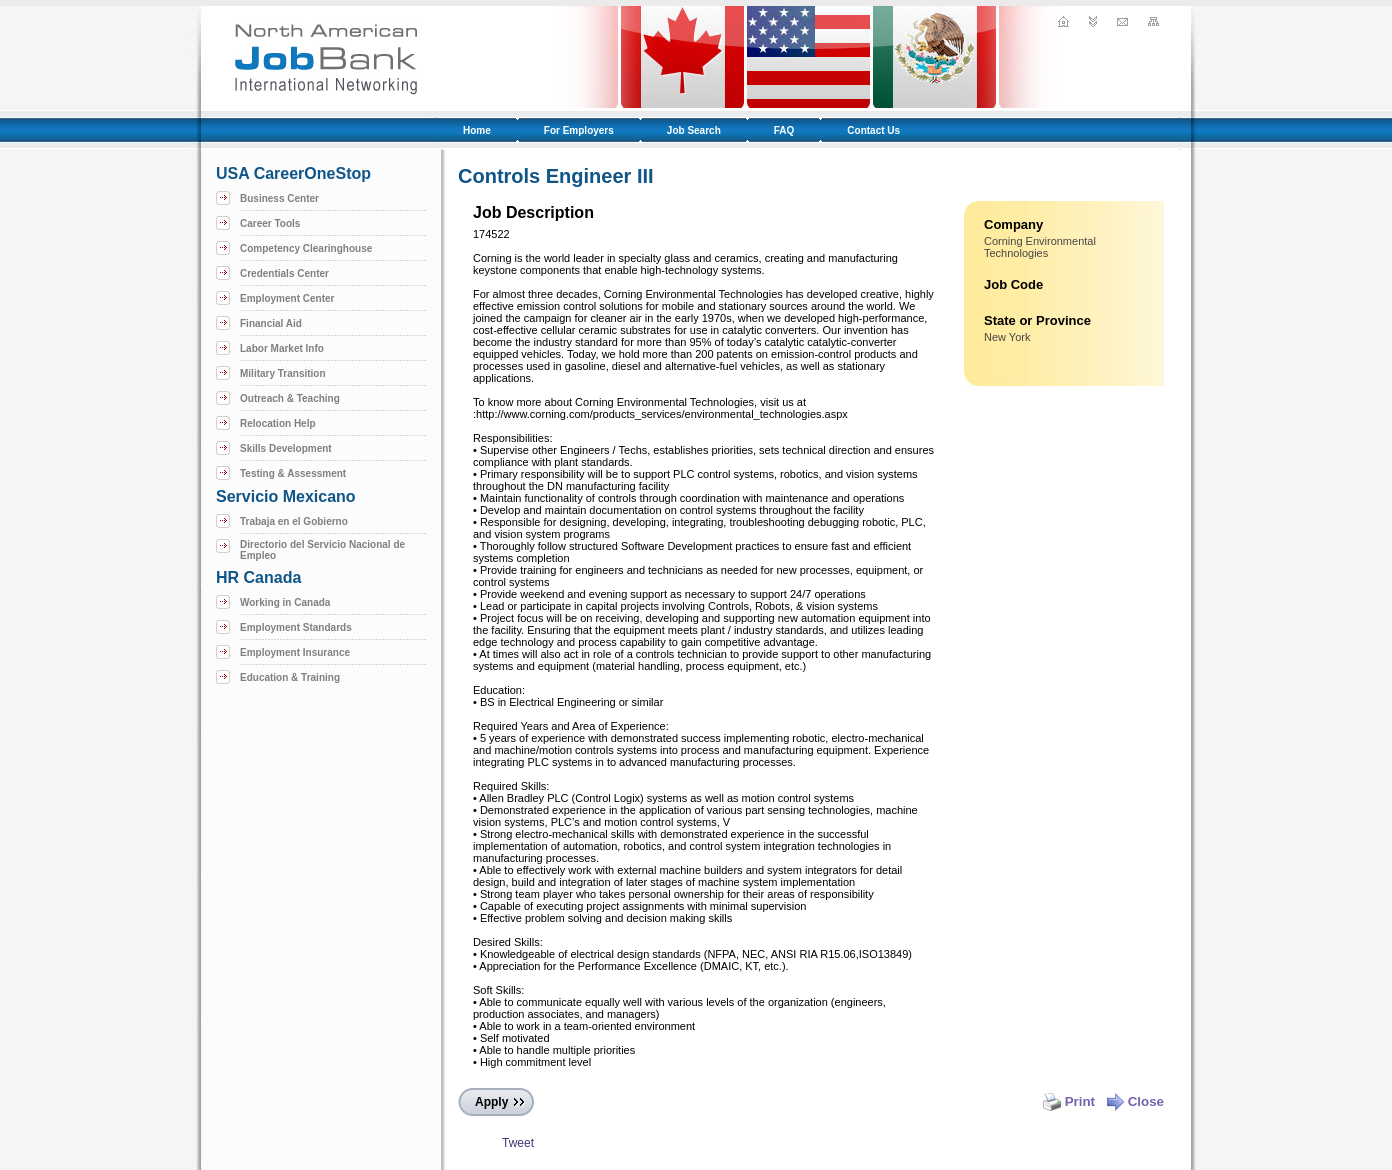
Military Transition (283, 373)
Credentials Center (284, 273)
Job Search (694, 130)
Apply (491, 1102)
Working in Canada (285, 602)
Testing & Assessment (293, 473)
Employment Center (287, 298)
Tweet (518, 1143)
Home (477, 130)
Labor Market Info (282, 348)
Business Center (279, 198)
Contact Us (873, 130)
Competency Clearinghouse (306, 248)
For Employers (579, 130)
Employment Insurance (295, 652)
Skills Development (286, 448)
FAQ (784, 130)
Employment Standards (296, 627)
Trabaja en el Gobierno (294, 521)
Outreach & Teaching (290, 398)
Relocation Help (278, 423)
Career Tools (270, 223)
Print (1069, 1101)
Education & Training (290, 677)
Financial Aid (271, 323)
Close (1135, 1101)
